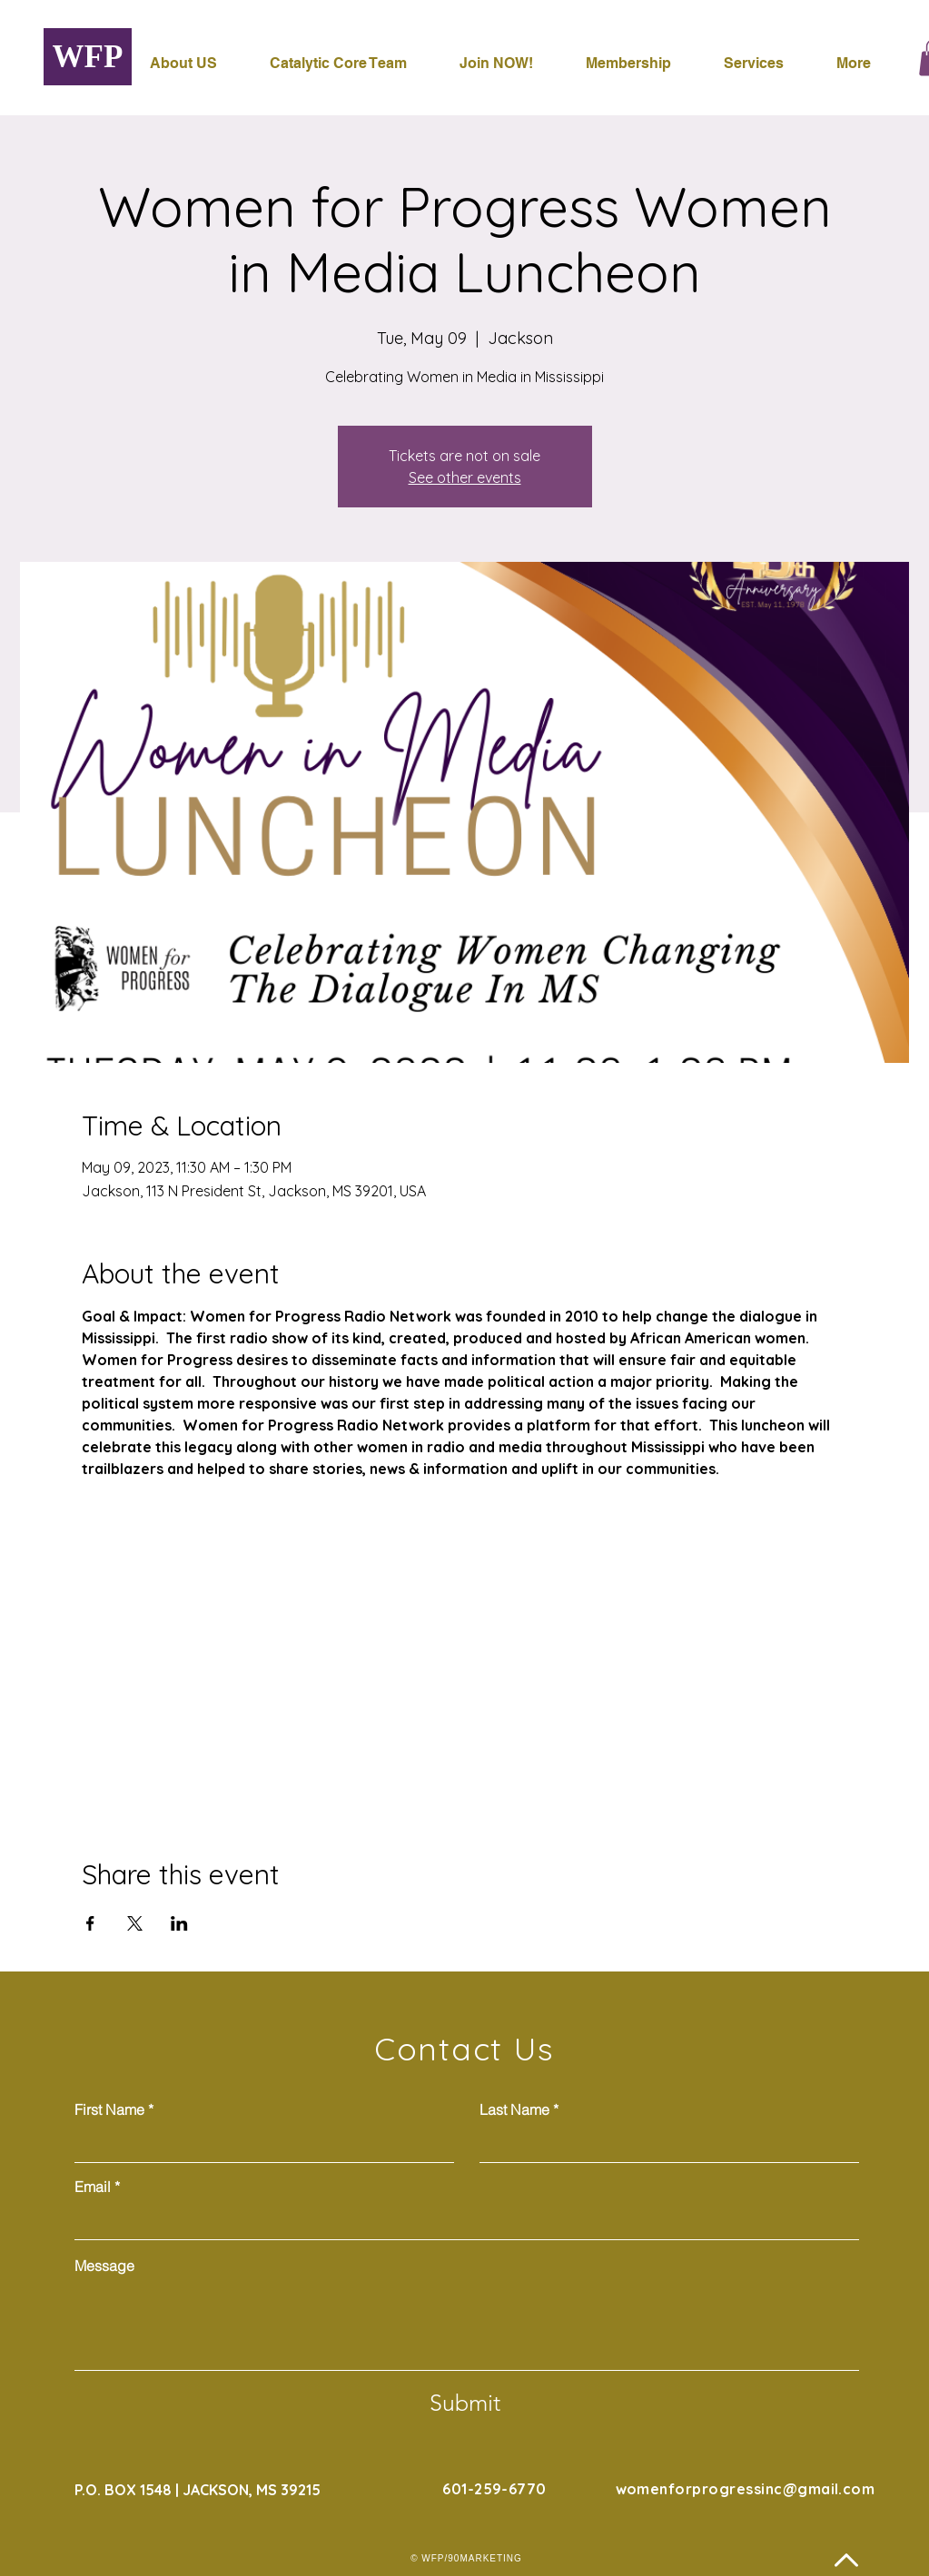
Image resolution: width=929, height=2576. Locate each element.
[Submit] (464, 2403)
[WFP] (88, 56)
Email (92, 2186)
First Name (109, 2109)
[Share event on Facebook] (90, 1923)
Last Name (514, 2109)
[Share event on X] (134, 1923)
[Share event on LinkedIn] (179, 1923)
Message (104, 2265)
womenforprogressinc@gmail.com (745, 2489)
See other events (465, 477)
